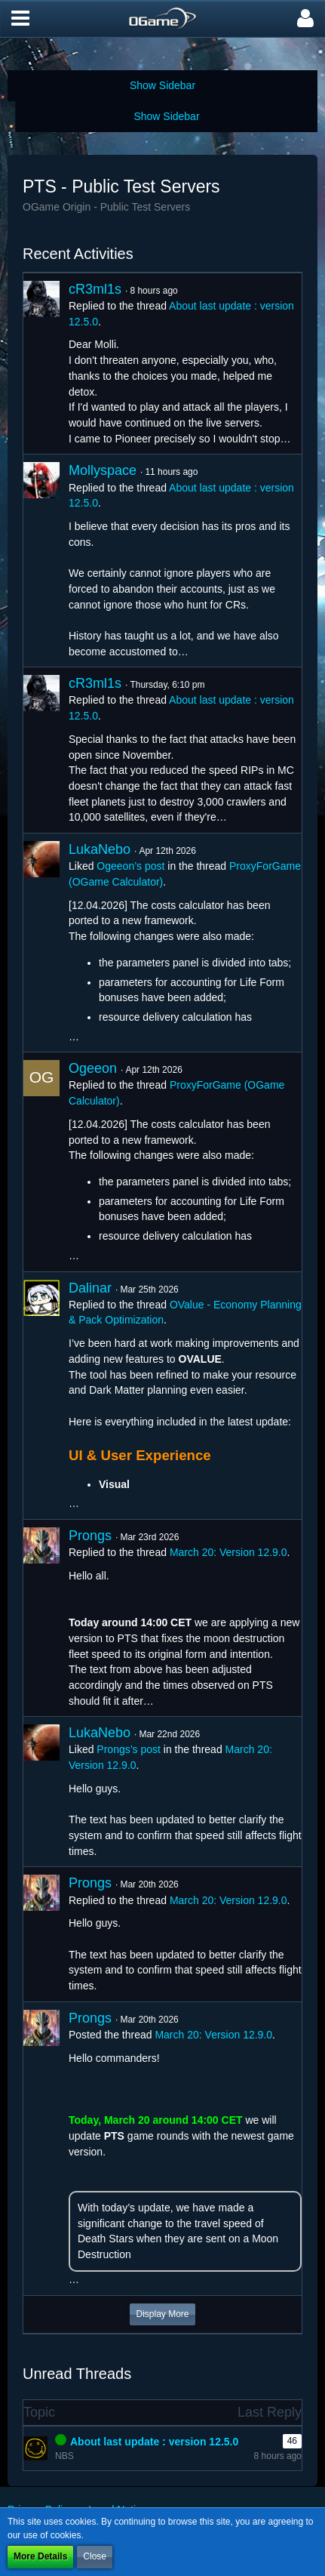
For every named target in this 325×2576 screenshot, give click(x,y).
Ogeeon (93, 1068)
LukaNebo (99, 849)
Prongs (90, 1535)
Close (94, 2556)
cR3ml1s (95, 289)
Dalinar (90, 1288)
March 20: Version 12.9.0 (228, 1552)
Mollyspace (102, 470)
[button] (20, 19)
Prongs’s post (129, 1749)
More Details (40, 2556)
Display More (162, 2314)
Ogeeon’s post (130, 866)
